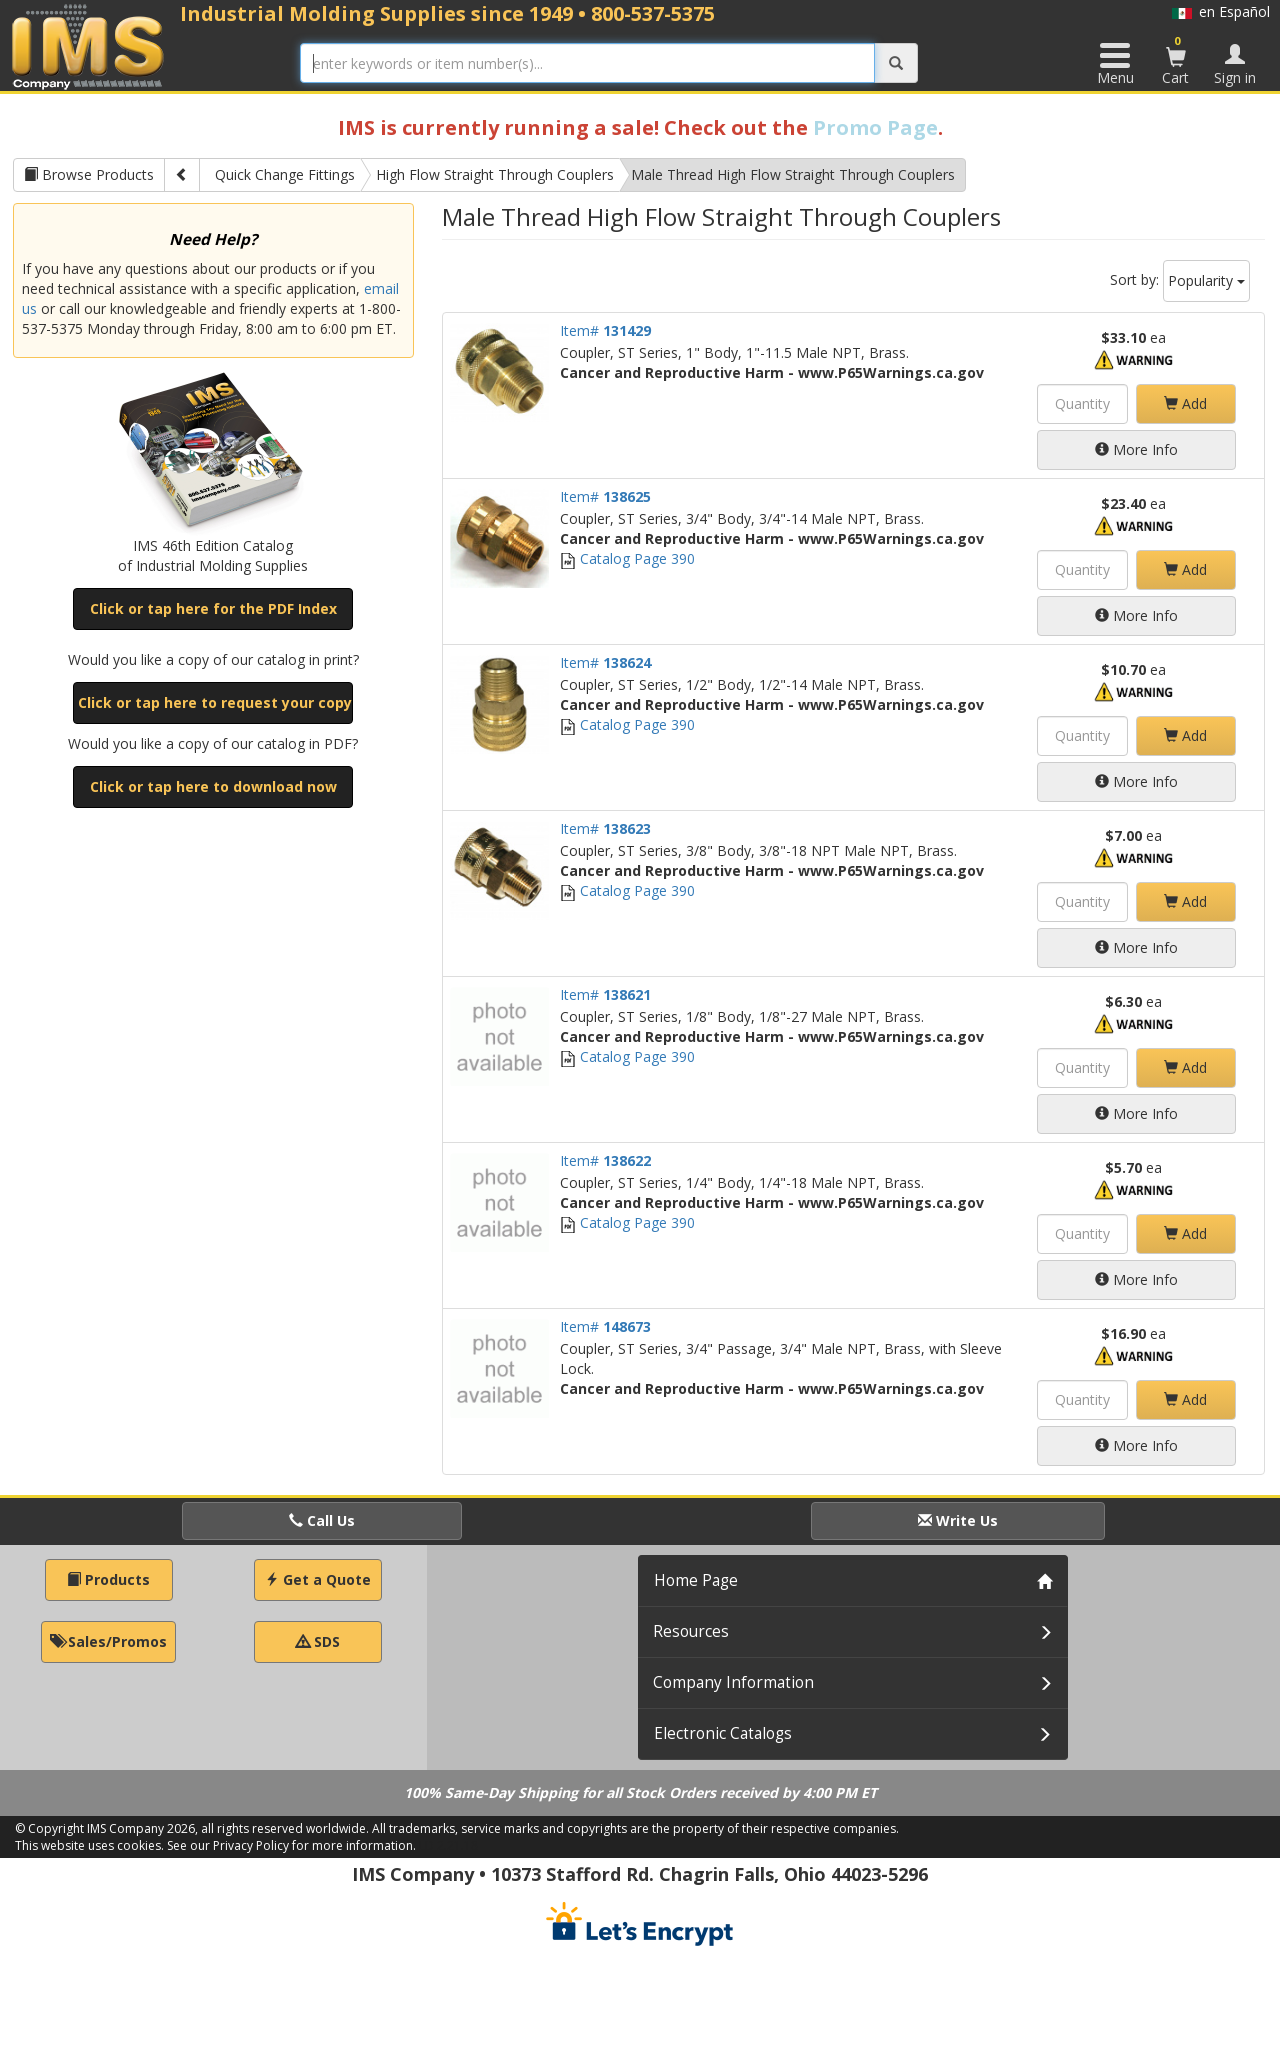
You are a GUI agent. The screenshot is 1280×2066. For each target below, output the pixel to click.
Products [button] (108, 1579)
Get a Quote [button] (318, 1579)
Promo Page (875, 127)
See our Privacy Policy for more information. (291, 1845)
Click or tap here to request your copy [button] (215, 702)
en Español (1221, 11)
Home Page (696, 1580)
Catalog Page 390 (627, 558)
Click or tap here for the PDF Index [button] (213, 608)
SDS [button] (318, 1641)
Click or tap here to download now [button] (213, 786)
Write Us (958, 1520)
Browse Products (89, 174)
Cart (1176, 60)
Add (1185, 403)
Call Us (322, 1520)
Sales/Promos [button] (108, 1641)
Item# (605, 330)
